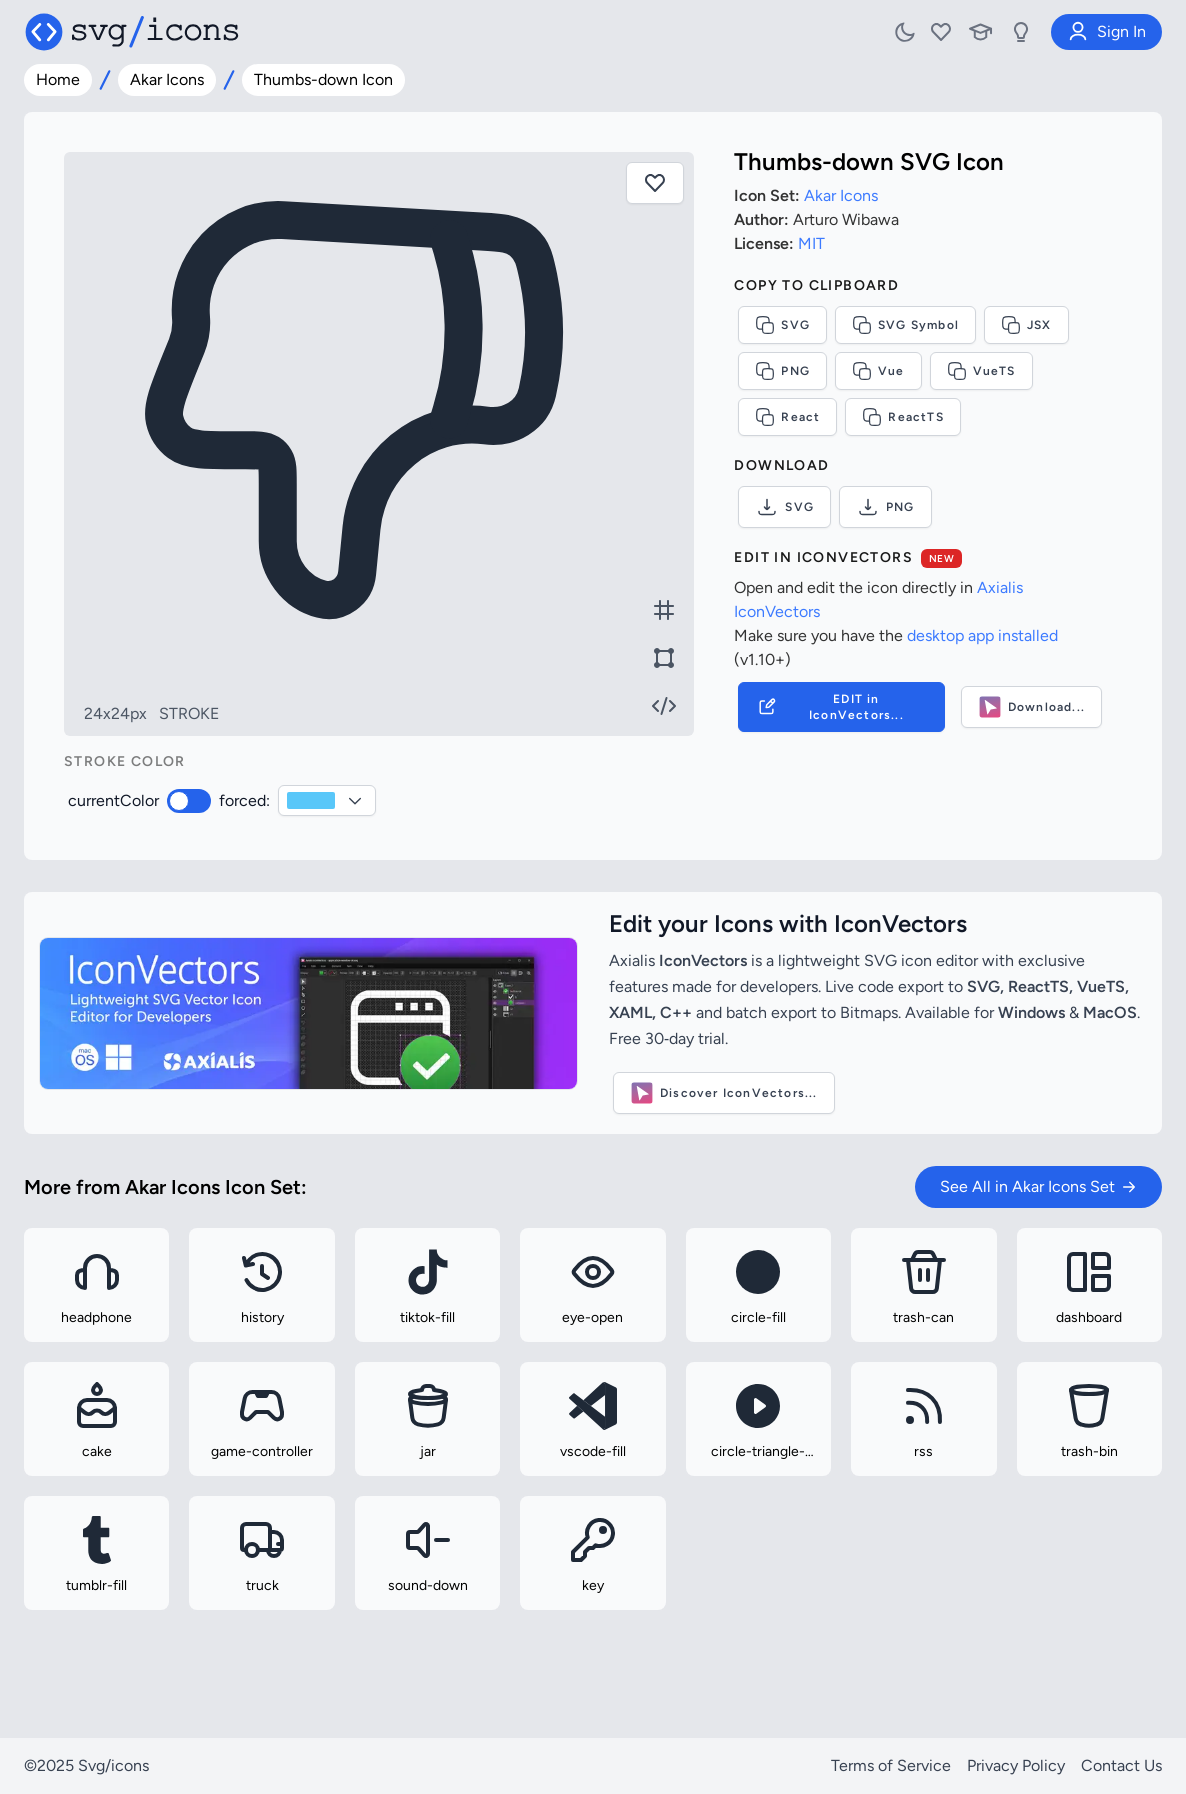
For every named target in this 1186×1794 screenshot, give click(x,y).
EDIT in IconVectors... (829, 707)
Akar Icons (167, 79)
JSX (1026, 325)
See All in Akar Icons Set (1038, 1186)
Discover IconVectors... (724, 1093)
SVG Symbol (905, 325)
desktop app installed (982, 635)
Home (58, 79)
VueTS (981, 371)
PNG (782, 371)
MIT (811, 243)
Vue (878, 371)
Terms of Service (891, 1765)
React (787, 417)
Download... (1031, 707)
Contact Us (1121, 1765)
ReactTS (902, 417)
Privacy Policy (1016, 1765)
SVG (782, 325)
